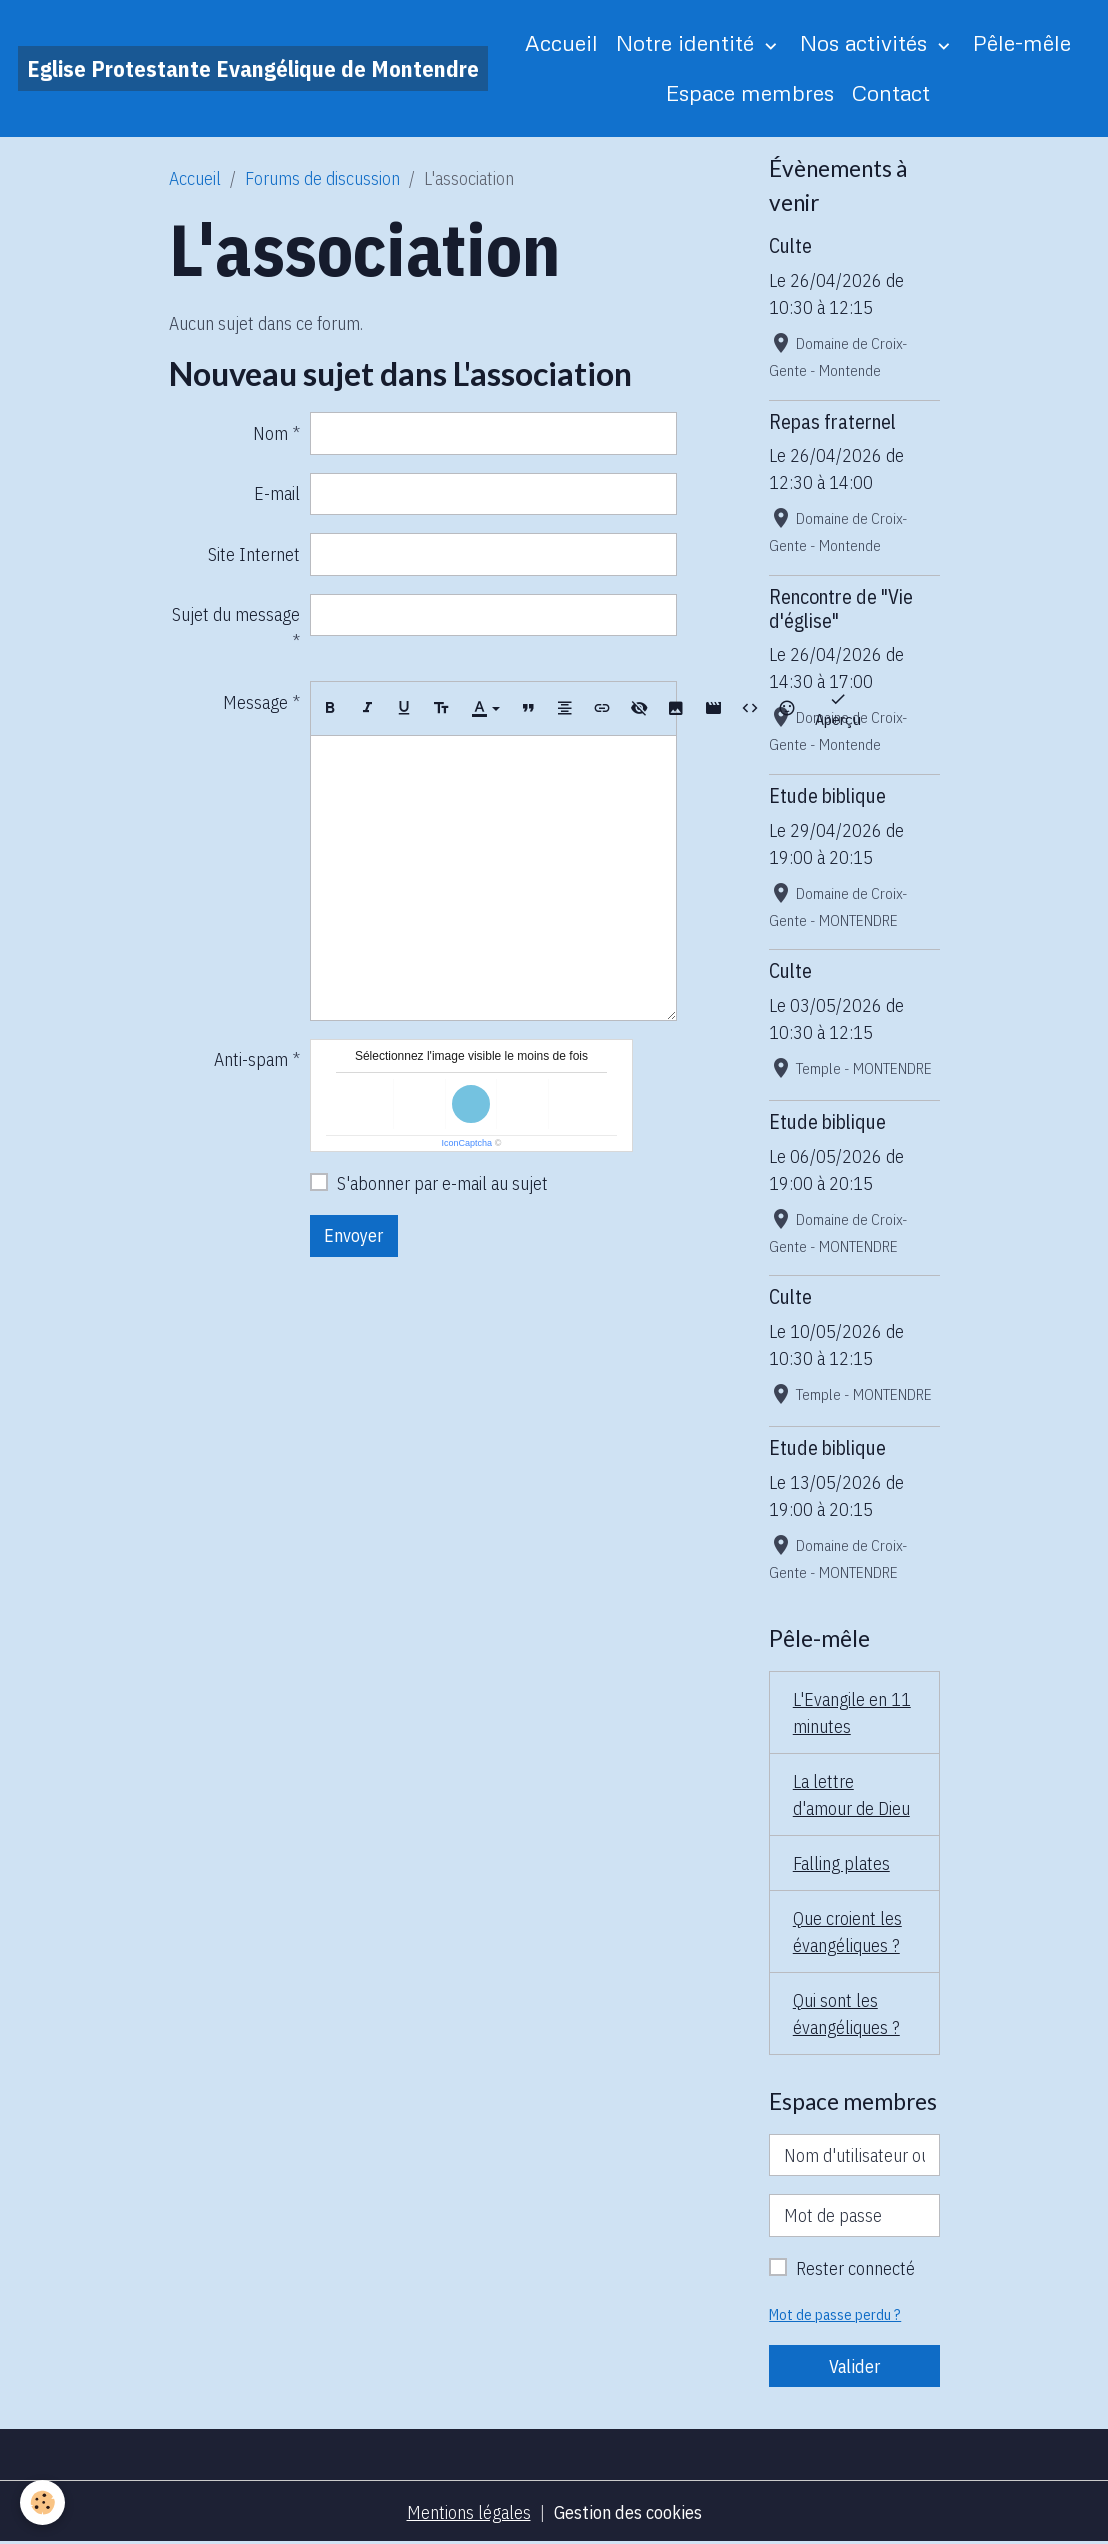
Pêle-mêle (1022, 42)
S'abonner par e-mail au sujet (442, 1183)
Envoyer (353, 1235)
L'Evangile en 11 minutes (852, 1713)
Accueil (561, 42)
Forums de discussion (322, 178)
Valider (854, 2366)
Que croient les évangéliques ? (847, 1932)
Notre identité (688, 42)
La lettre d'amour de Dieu (851, 1795)
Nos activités (866, 42)
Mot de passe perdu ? (835, 2314)
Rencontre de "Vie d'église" (841, 608)
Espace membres (750, 92)
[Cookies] (42, 2502)
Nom (270, 433)
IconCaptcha (467, 1143)
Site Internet (254, 554)
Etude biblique (827, 795)
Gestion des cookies (628, 2512)
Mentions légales (469, 2512)
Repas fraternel (832, 421)
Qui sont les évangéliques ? (846, 2014)
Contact (891, 92)
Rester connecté (855, 2268)
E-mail (277, 493)
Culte (790, 245)
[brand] (253, 68)
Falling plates (841, 1863)
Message (255, 702)
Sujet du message (236, 614)
